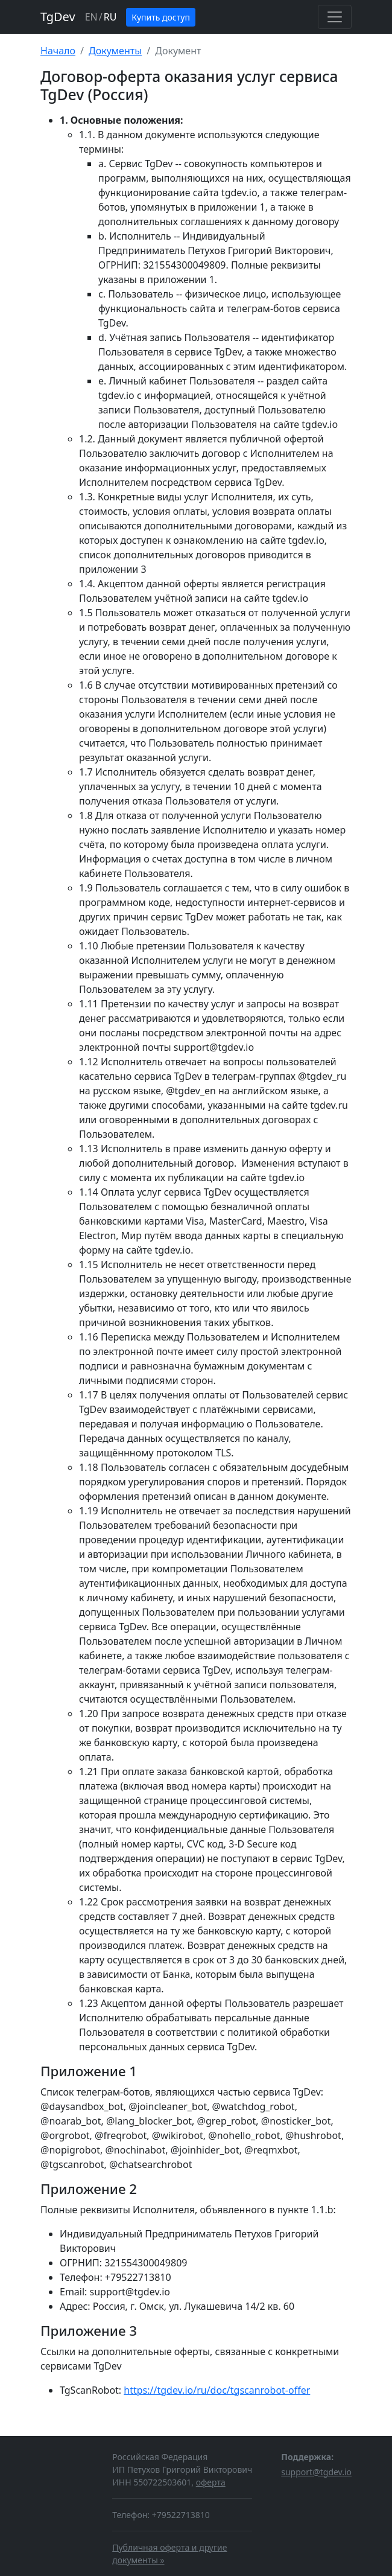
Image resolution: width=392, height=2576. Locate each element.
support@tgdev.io (316, 2472)
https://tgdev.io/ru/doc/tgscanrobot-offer (217, 2390)
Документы (115, 50)
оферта (211, 2482)
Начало (57, 50)
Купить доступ (160, 17)
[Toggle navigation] (335, 17)
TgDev (57, 16)
